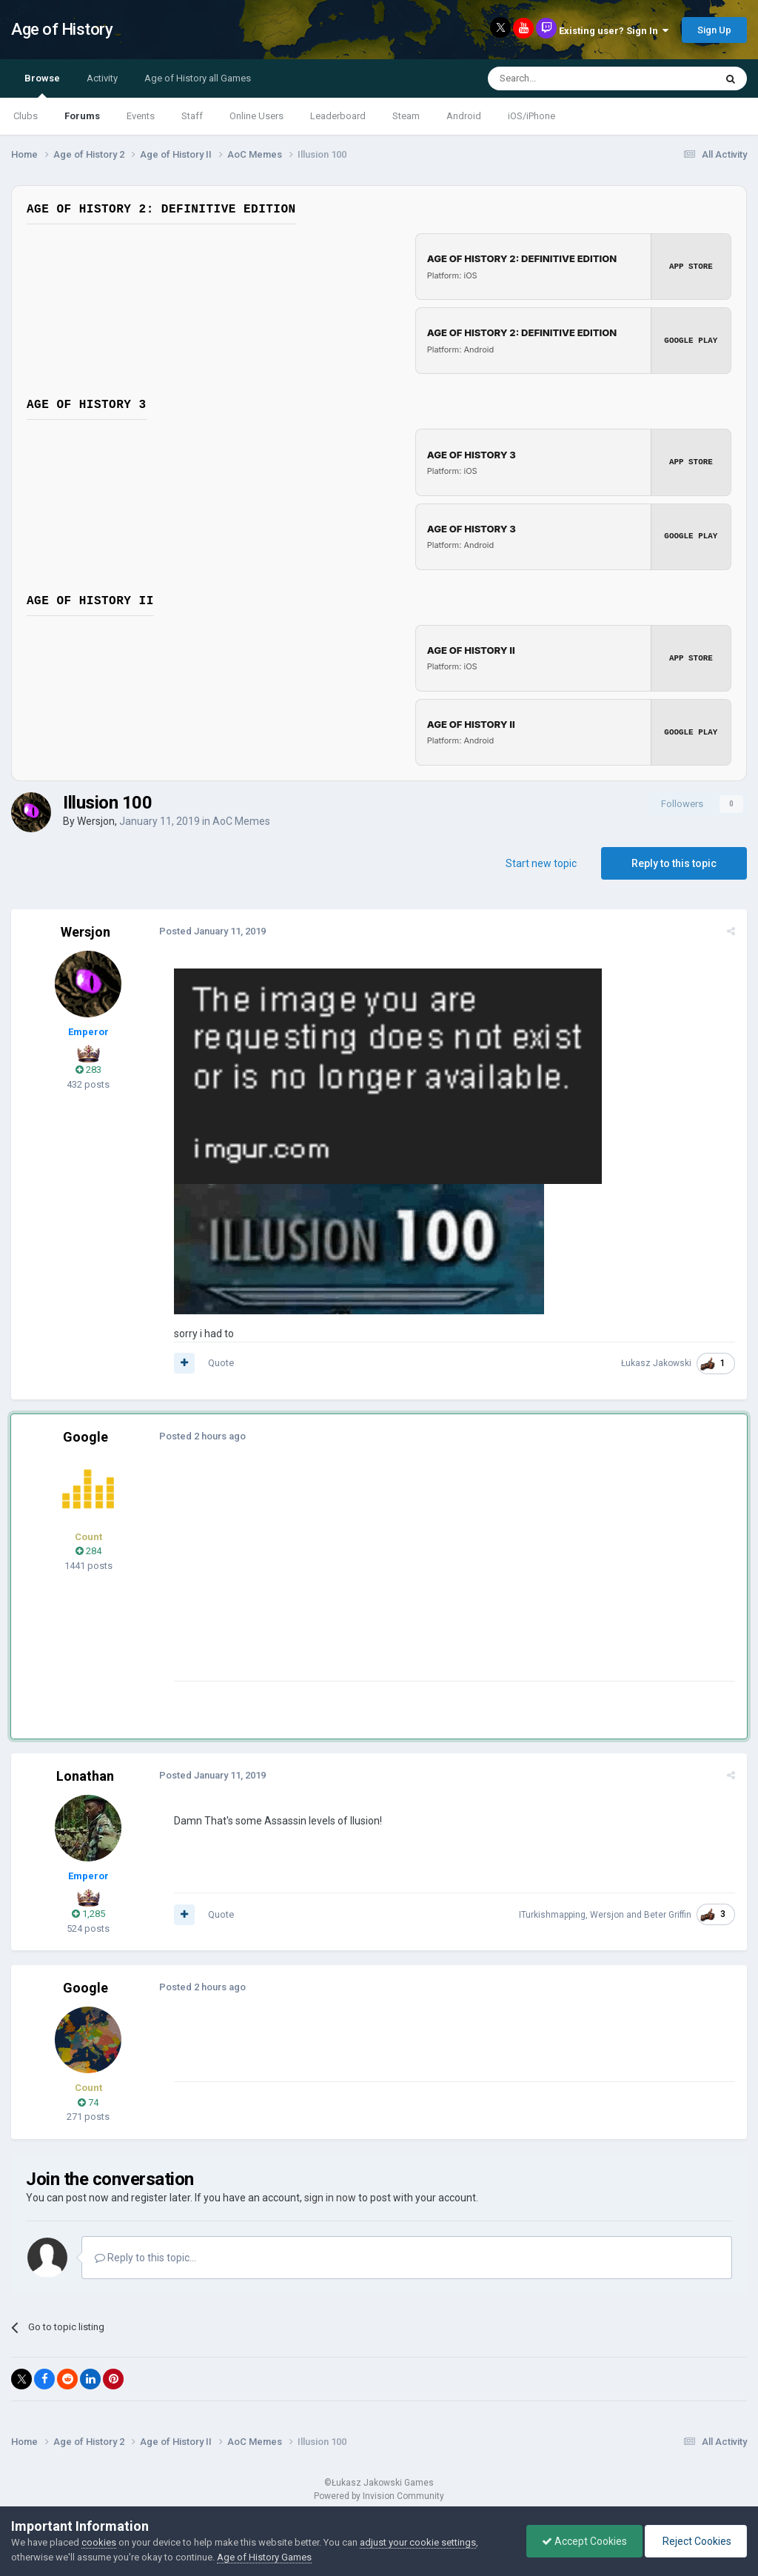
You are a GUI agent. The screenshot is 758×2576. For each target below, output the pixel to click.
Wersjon (96, 820)
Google (85, 1436)
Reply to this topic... (145, 2257)
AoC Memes (241, 820)
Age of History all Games (197, 78)
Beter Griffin (667, 1914)
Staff (192, 115)
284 (88, 1550)
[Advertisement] (347, 1576)
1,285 (88, 1913)
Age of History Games (264, 2557)
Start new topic (541, 863)
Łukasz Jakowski (656, 1363)
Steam (406, 115)
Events (141, 115)
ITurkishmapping (552, 1914)
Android (463, 115)
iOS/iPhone (531, 115)
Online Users (256, 115)
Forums (82, 115)
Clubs (25, 115)
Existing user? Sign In (613, 30)
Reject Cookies (695, 2541)
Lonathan (85, 1775)
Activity (102, 78)
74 (88, 2101)
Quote (221, 1362)
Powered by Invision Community (379, 2495)
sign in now (330, 2197)
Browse (42, 85)
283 (88, 1069)
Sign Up (714, 30)
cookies (98, 2542)
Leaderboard (338, 115)
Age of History (62, 29)
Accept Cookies (584, 2541)
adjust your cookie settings (418, 2542)
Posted (212, 930)
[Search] (566, 78)
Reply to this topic (674, 863)
